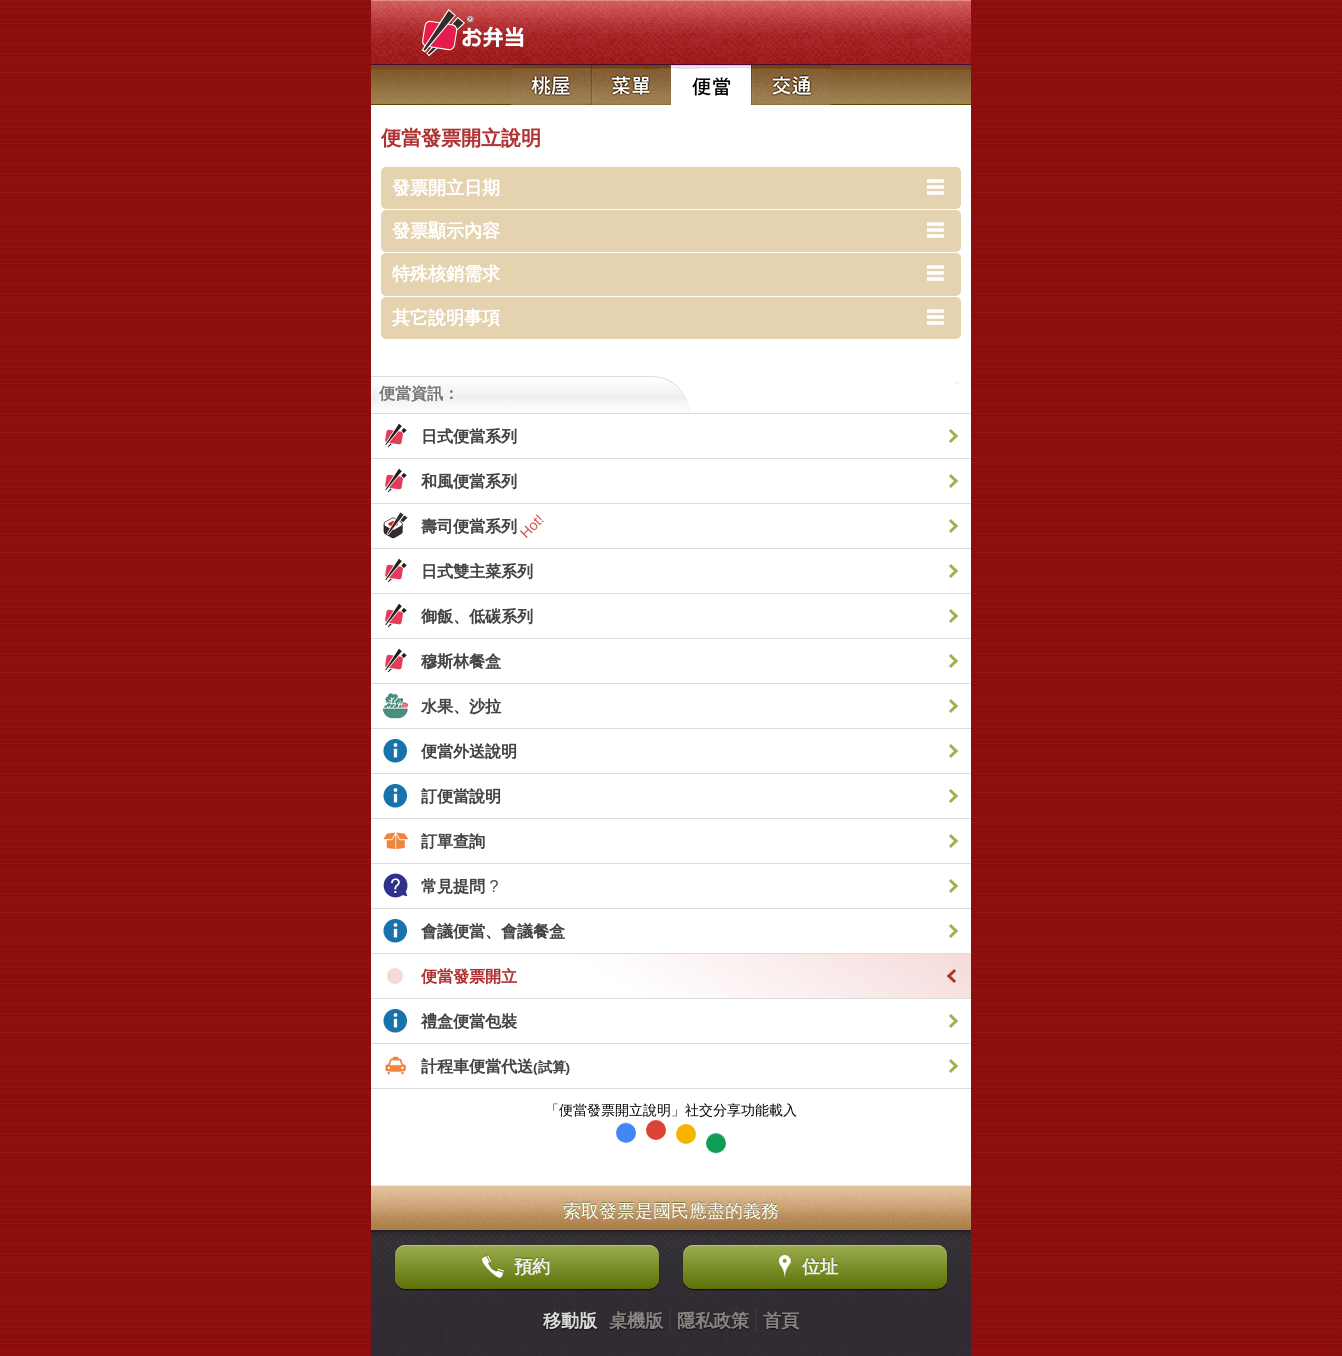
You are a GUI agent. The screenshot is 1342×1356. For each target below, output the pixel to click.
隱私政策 (713, 1321)
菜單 (631, 85)
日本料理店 (551, 85)
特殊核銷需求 (446, 274)
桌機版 (636, 1321)
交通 (791, 85)
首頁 (781, 1321)
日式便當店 (711, 85)
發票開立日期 (446, 188)
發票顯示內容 (446, 231)
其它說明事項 (446, 318)
